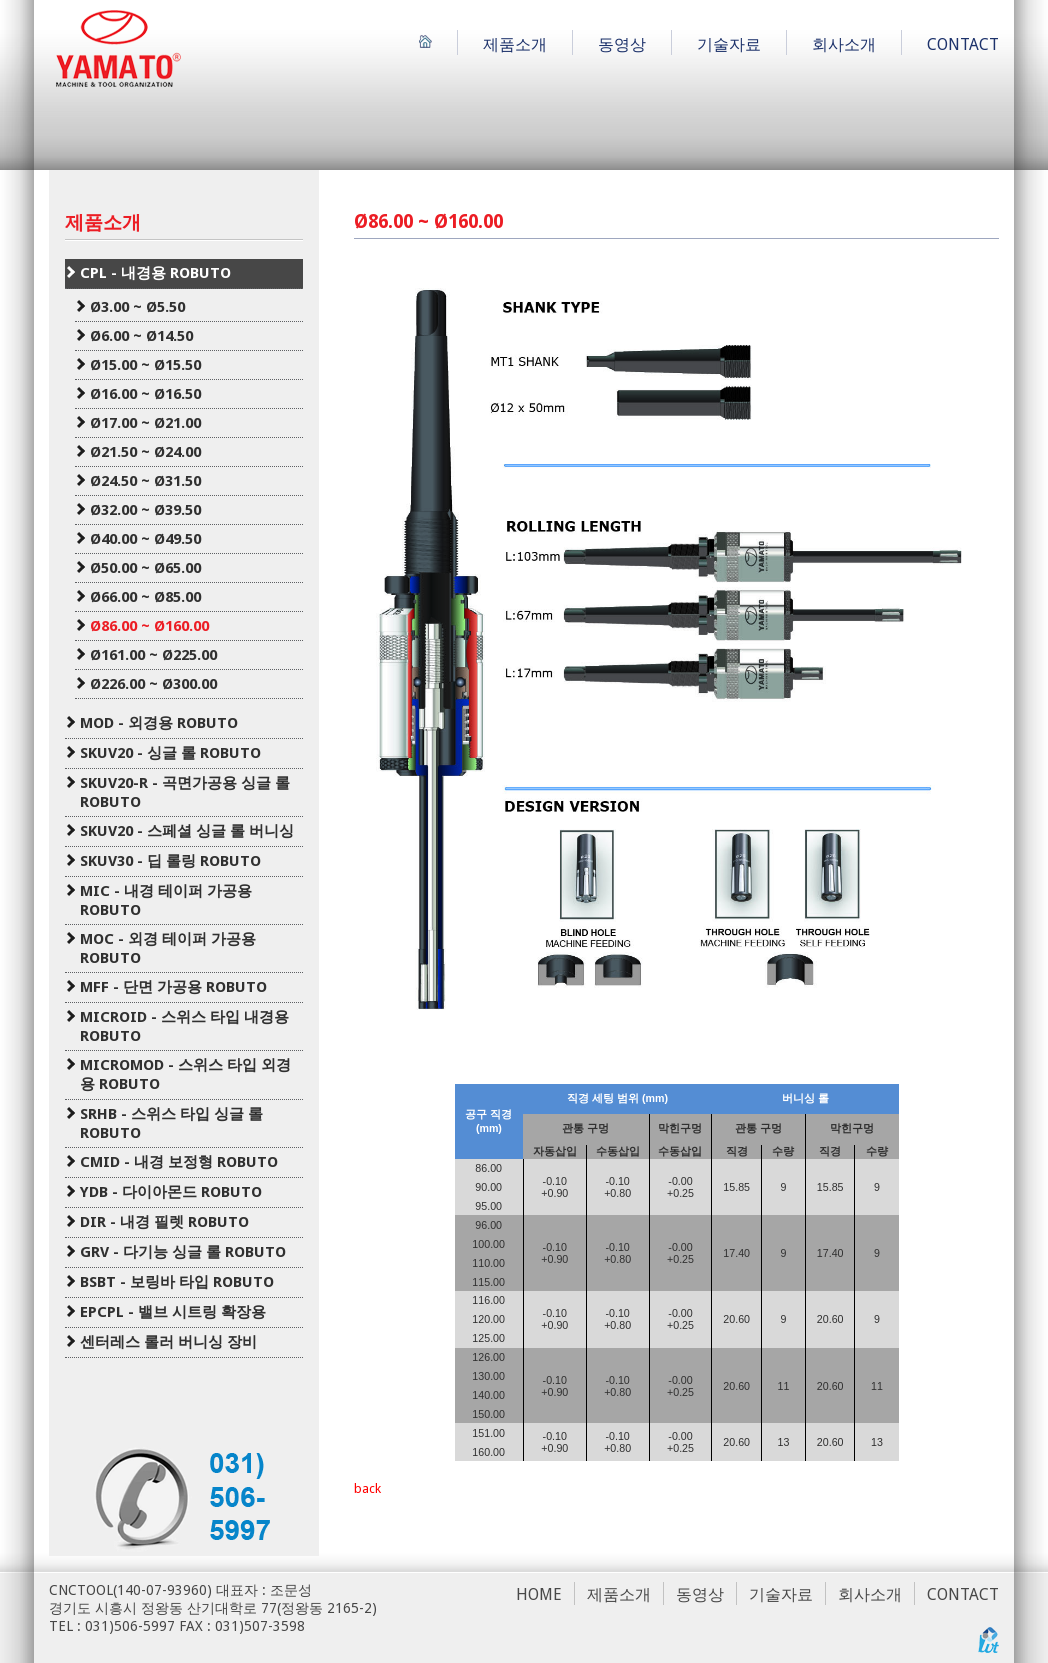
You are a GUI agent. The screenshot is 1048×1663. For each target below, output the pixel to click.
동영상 (622, 44)
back (367, 1488)
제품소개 (515, 44)
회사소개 (844, 44)
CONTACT (963, 44)
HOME (539, 1594)
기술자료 (729, 44)
